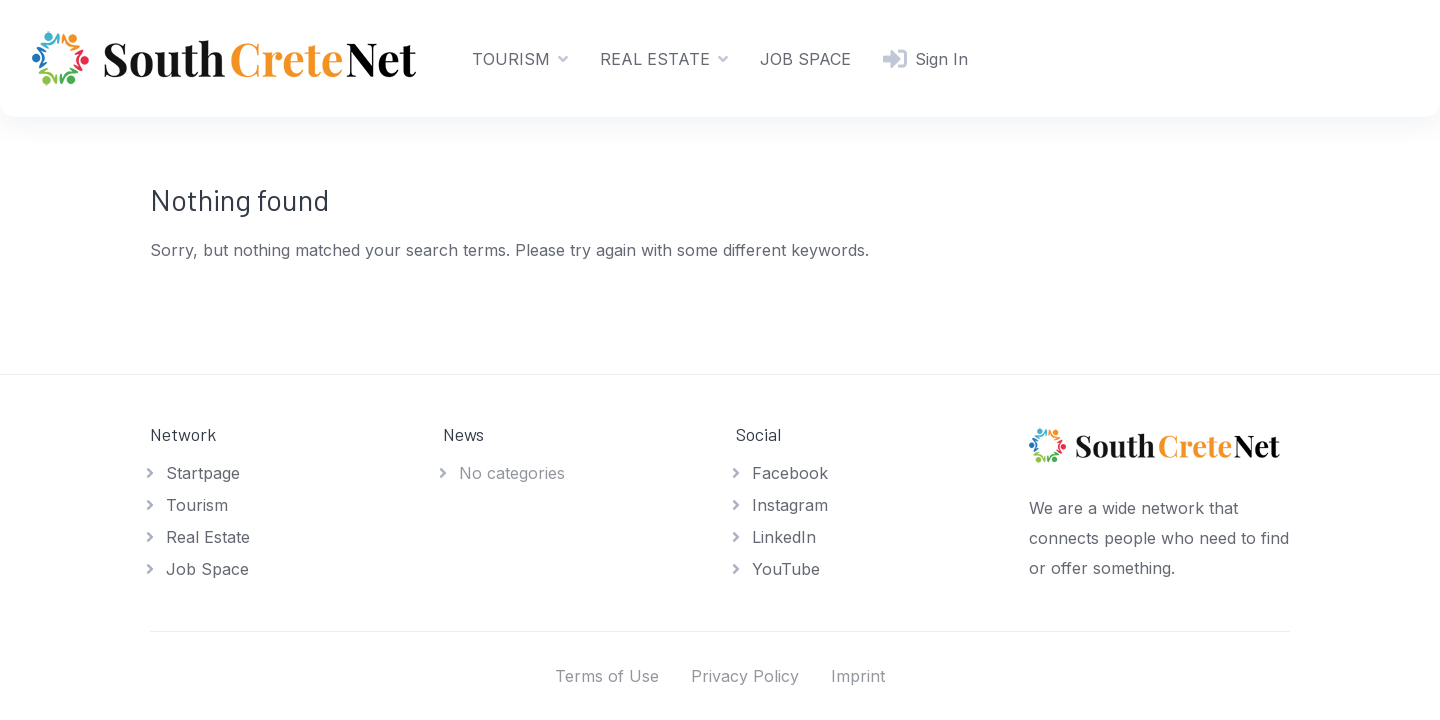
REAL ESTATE (655, 59)
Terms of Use (607, 676)
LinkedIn (784, 537)
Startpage (203, 473)
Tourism (197, 505)
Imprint (858, 676)
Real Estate (208, 537)
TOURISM (511, 59)
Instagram (790, 505)
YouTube (786, 569)
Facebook (790, 473)
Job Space (207, 569)
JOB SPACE (805, 59)
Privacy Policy (745, 676)
